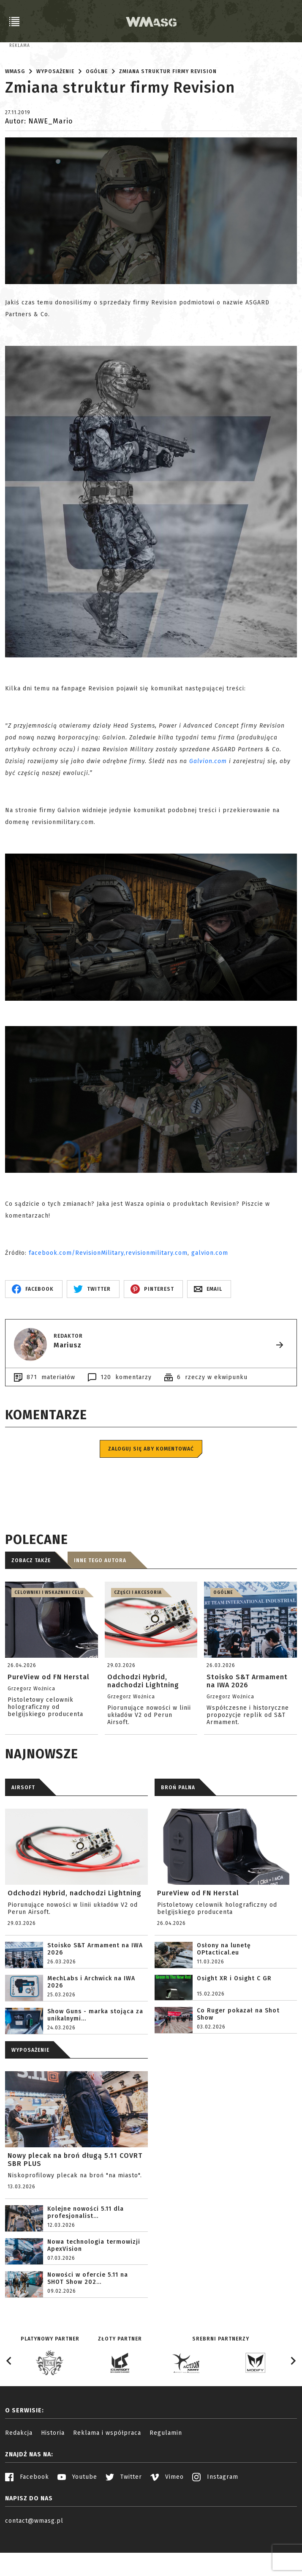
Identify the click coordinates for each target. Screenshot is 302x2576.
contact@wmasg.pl (34, 2558)
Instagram (215, 2515)
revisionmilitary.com (156, 1291)
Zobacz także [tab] (31, 1598)
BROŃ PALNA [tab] (178, 1826)
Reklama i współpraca (107, 2471)
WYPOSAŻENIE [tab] (30, 2088)
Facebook (27, 2515)
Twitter (124, 2515)
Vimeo (167, 2515)
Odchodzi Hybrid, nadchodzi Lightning (74, 1931)
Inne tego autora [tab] (100, 1598)
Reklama (19, 45)
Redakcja (19, 2471)
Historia (53, 2471)
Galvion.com (208, 799)
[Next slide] (292, 2399)
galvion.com (209, 1291)
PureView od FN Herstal (198, 1931)
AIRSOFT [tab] (23, 1826)
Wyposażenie (55, 109)
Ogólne (97, 109)
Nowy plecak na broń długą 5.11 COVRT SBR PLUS (75, 2198)
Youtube (77, 2515)
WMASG (15, 109)
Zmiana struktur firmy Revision (168, 109)
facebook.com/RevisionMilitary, (77, 1291)
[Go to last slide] (9, 2399)
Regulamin (166, 2471)
